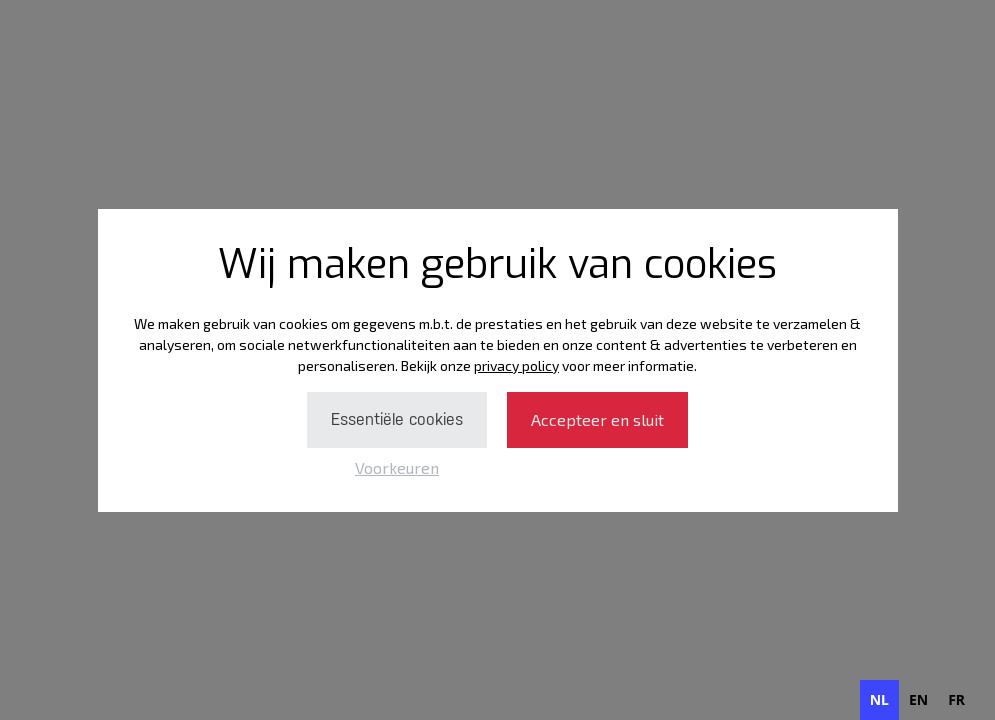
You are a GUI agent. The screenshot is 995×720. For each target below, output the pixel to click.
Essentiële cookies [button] (397, 419)
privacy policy (516, 365)
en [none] (918, 699)
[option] (918, 700)
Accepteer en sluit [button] (597, 419)
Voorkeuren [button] (397, 467)
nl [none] (879, 699)
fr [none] (956, 699)
